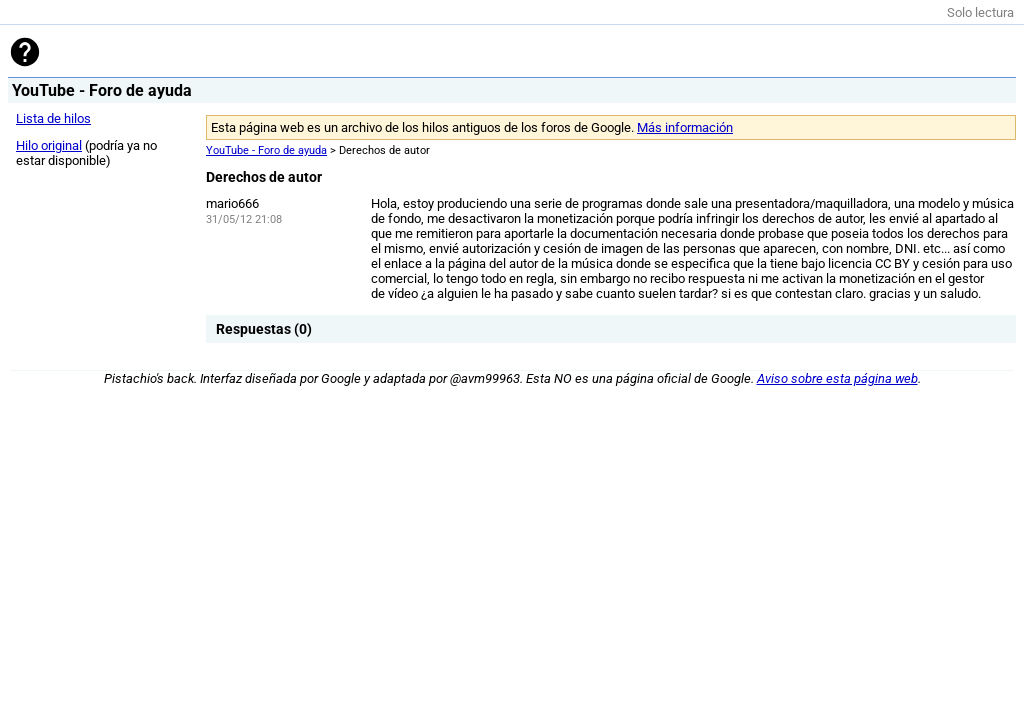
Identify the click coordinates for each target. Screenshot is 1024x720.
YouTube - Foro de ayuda (266, 150)
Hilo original (49, 145)
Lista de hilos (53, 118)
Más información (685, 127)
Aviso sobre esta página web (837, 378)
